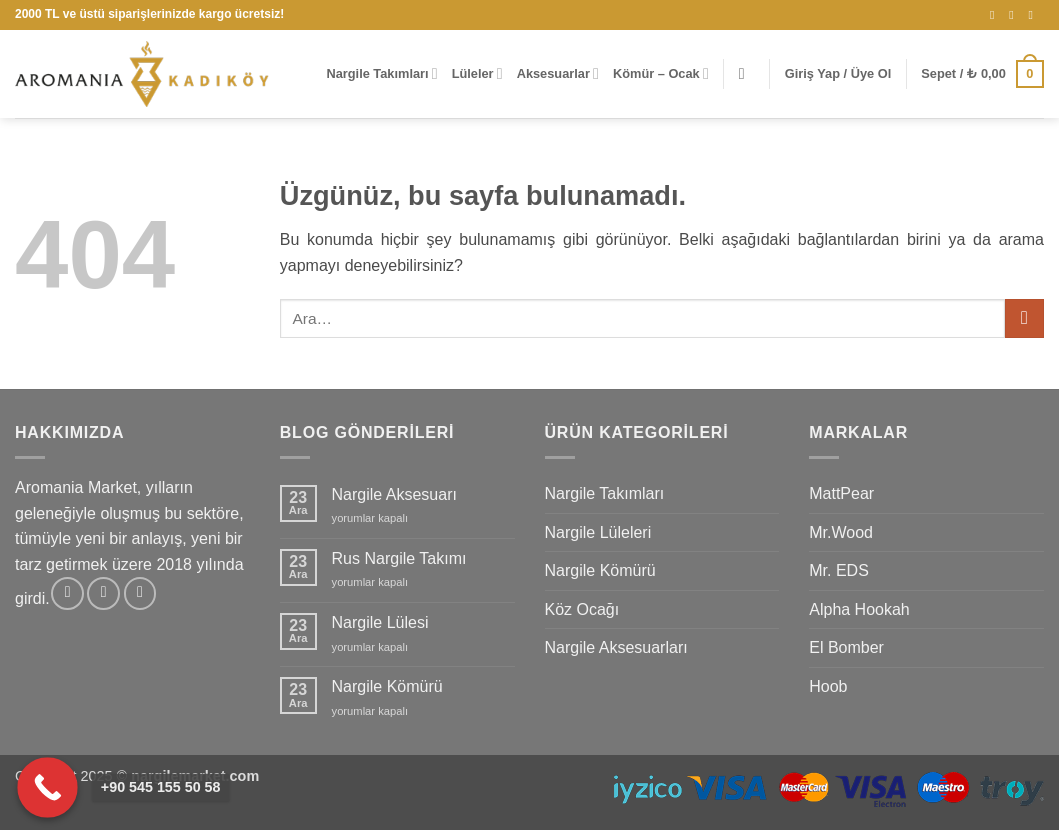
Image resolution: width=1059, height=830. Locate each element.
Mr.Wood (841, 532)
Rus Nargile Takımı (399, 558)
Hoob (828, 686)
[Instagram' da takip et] (996, 15)
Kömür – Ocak (661, 73)
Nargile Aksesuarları (616, 647)
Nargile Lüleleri (598, 532)
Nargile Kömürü (387, 686)
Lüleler (477, 73)
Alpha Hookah (859, 609)
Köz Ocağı (582, 609)
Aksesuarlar (558, 73)
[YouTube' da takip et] (1034, 15)
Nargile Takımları (381, 73)
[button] (747, 73)
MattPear (841, 493)
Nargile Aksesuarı (394, 494)
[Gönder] (1024, 318)
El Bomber (846, 647)
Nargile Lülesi (380, 622)
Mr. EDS (839, 570)
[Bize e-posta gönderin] (1015, 15)
